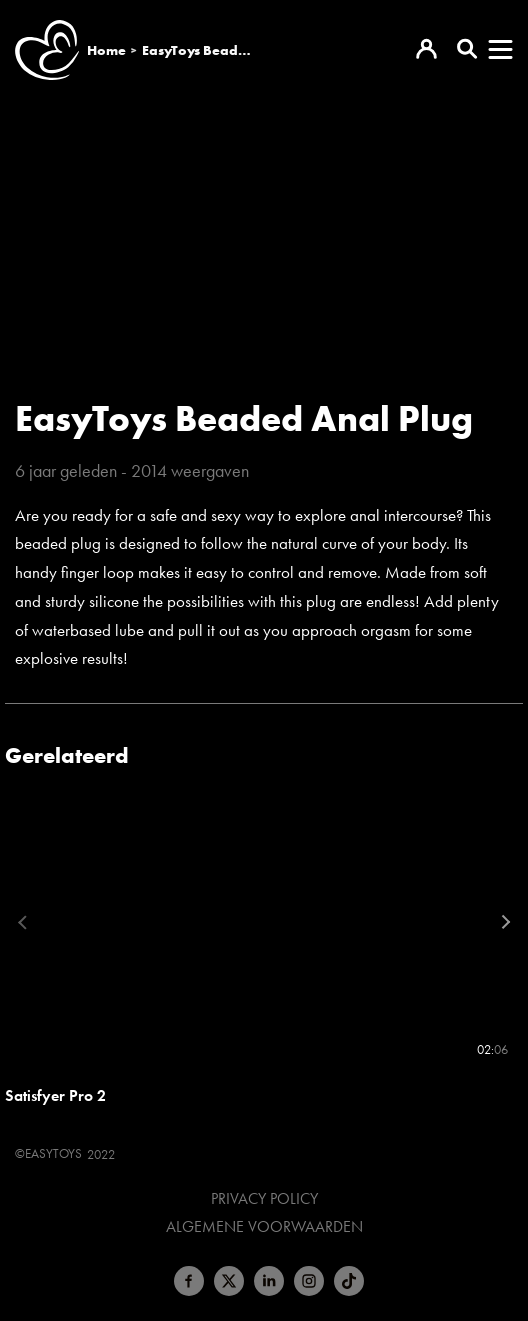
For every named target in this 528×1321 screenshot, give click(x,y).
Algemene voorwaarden (264, 1227)
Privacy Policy (264, 1199)
